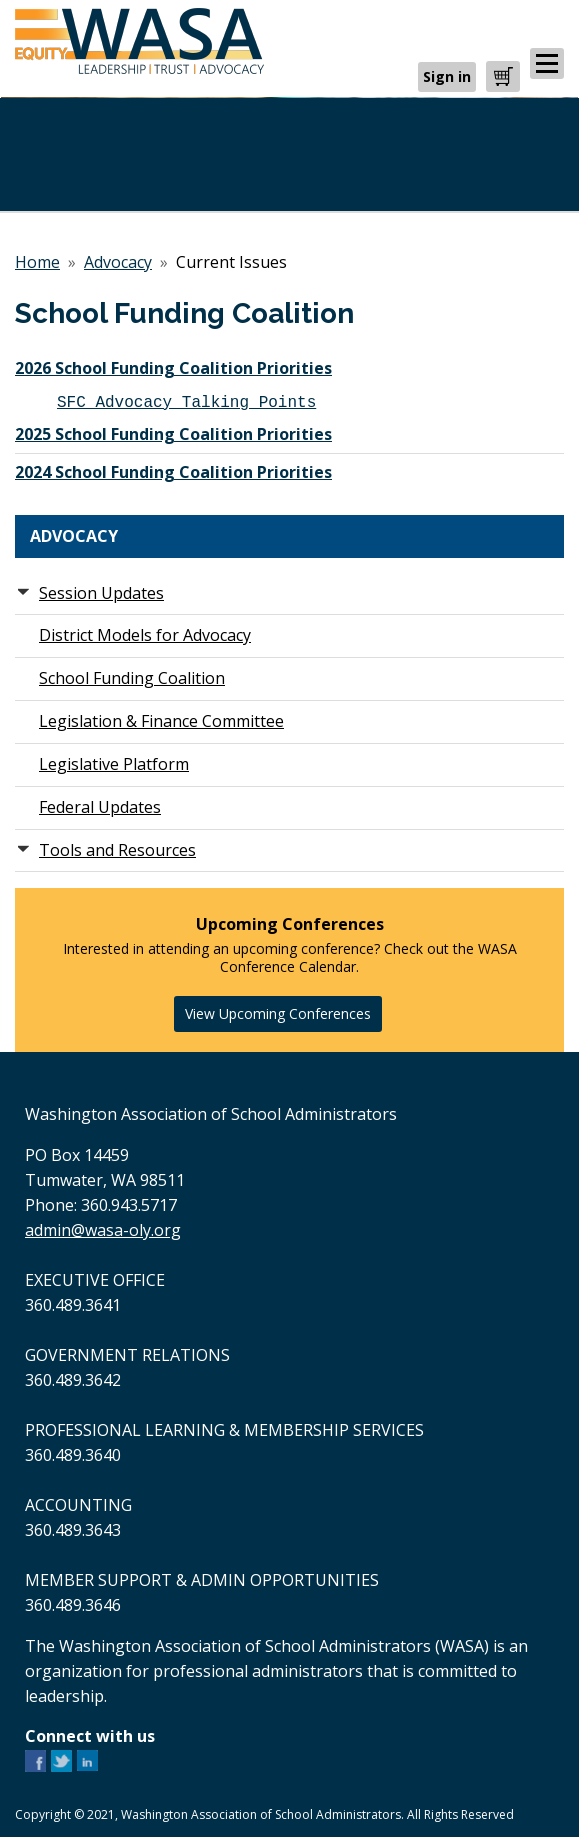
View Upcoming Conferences (278, 1013)
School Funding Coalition (132, 678)
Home (37, 262)
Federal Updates (100, 807)
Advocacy (118, 262)
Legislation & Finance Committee (161, 721)
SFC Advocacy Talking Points (186, 401)
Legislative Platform (114, 764)
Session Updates (101, 593)
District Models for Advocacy (145, 635)
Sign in (447, 76)
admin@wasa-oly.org (103, 1230)
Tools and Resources (117, 850)
